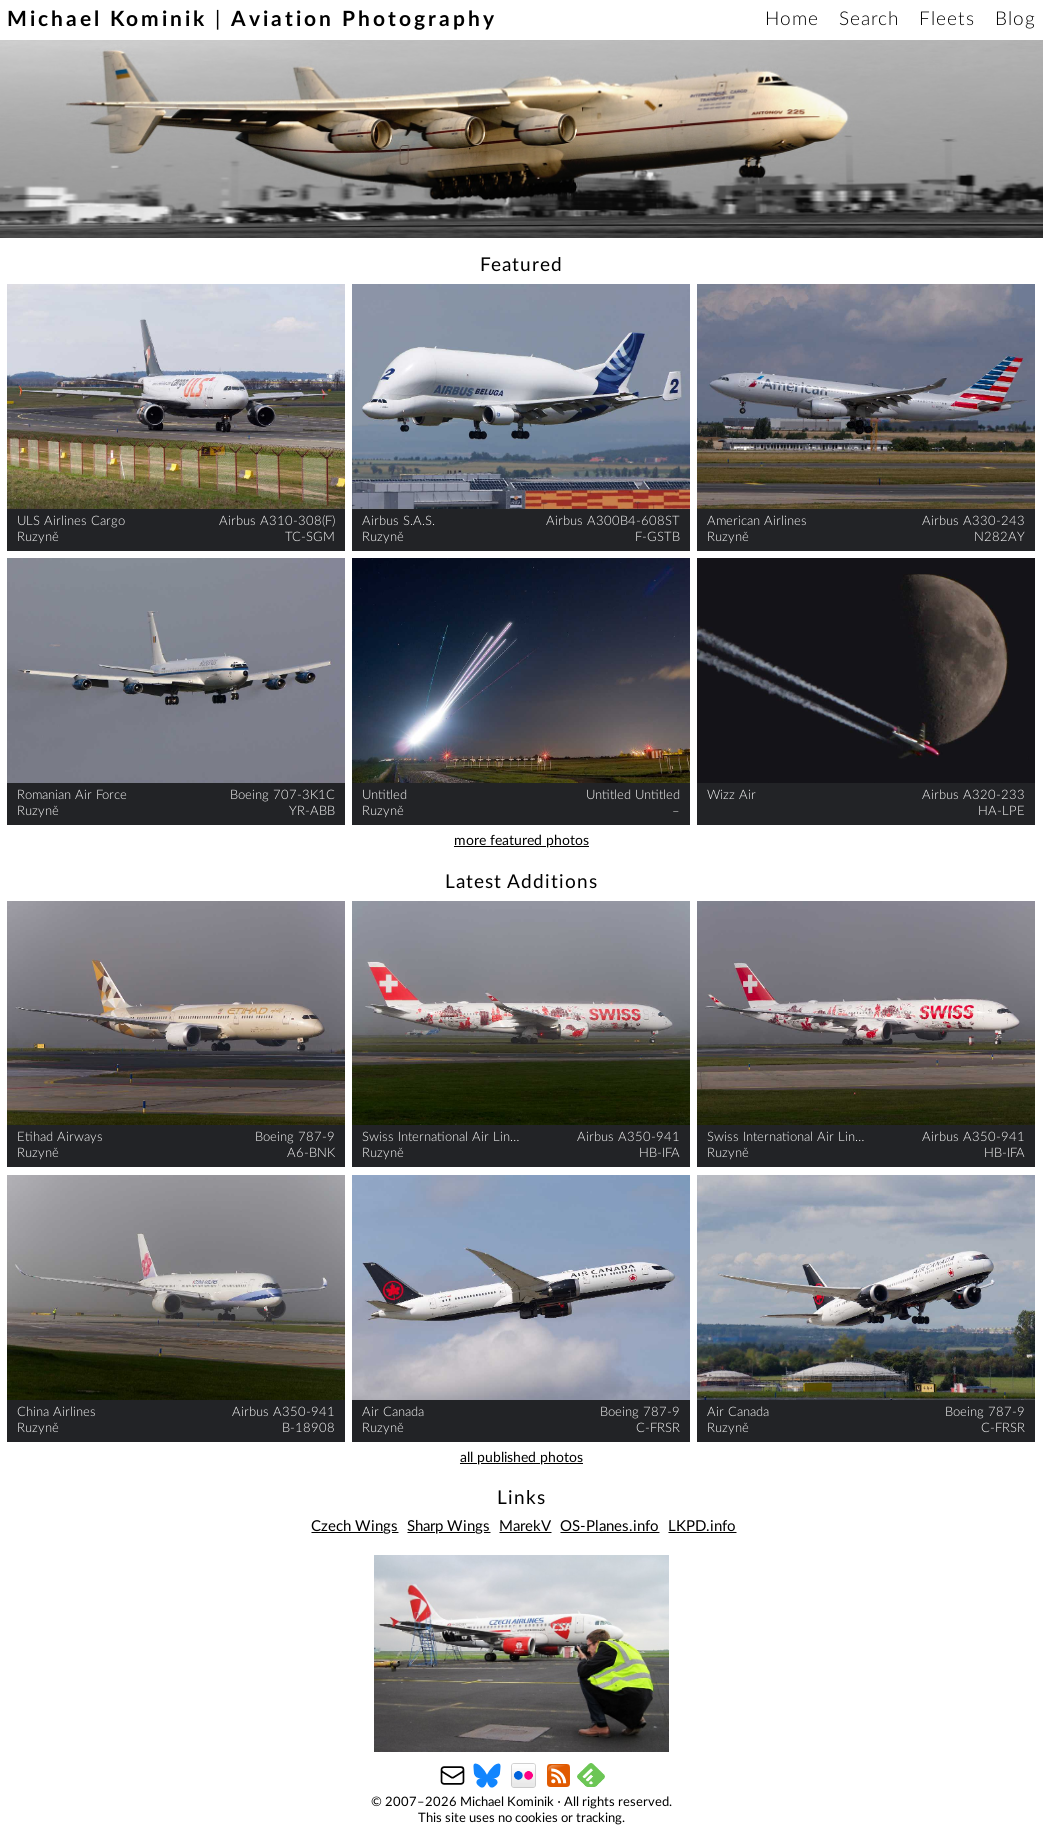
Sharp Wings (448, 1526)
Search (869, 19)
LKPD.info (702, 1526)
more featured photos (521, 841)
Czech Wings (354, 1526)
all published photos (521, 1458)
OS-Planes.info (609, 1526)
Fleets (947, 19)
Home (792, 19)
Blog (1015, 19)
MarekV (525, 1526)
